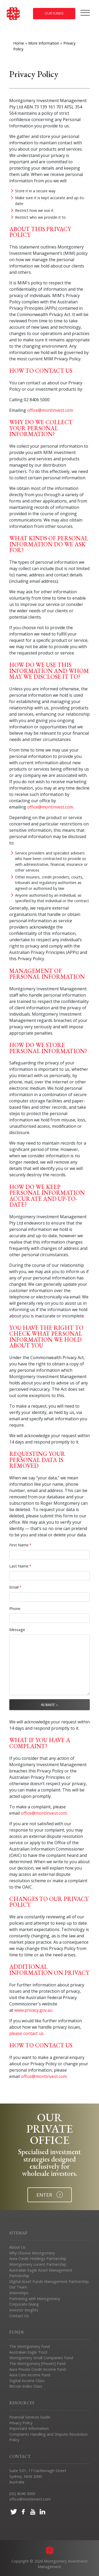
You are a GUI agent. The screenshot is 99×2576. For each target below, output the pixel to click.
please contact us (26, 2033)
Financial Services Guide (29, 2417)
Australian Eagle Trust (28, 2352)
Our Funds (54, 13)
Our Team (18, 2287)
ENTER (49, 2194)
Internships (19, 2292)
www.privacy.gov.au (33, 2010)
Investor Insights (23, 2309)
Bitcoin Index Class (25, 2386)
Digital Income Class (27, 2380)
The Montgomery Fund (29, 2346)
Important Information (29, 2428)
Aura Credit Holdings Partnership (38, 2258)
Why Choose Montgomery (32, 2252)
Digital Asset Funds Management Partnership (49, 2281)
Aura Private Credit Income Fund (37, 2369)
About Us (17, 2247)
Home (18, 43)
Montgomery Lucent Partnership (37, 2264)
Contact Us (19, 2315)
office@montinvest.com (50, 410)
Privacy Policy (20, 2422)
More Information (44, 43)
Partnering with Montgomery (34, 2298)
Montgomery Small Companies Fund (41, 2357)
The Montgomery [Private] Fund (37, 2363)
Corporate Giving (24, 2304)
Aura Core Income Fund (29, 2374)
